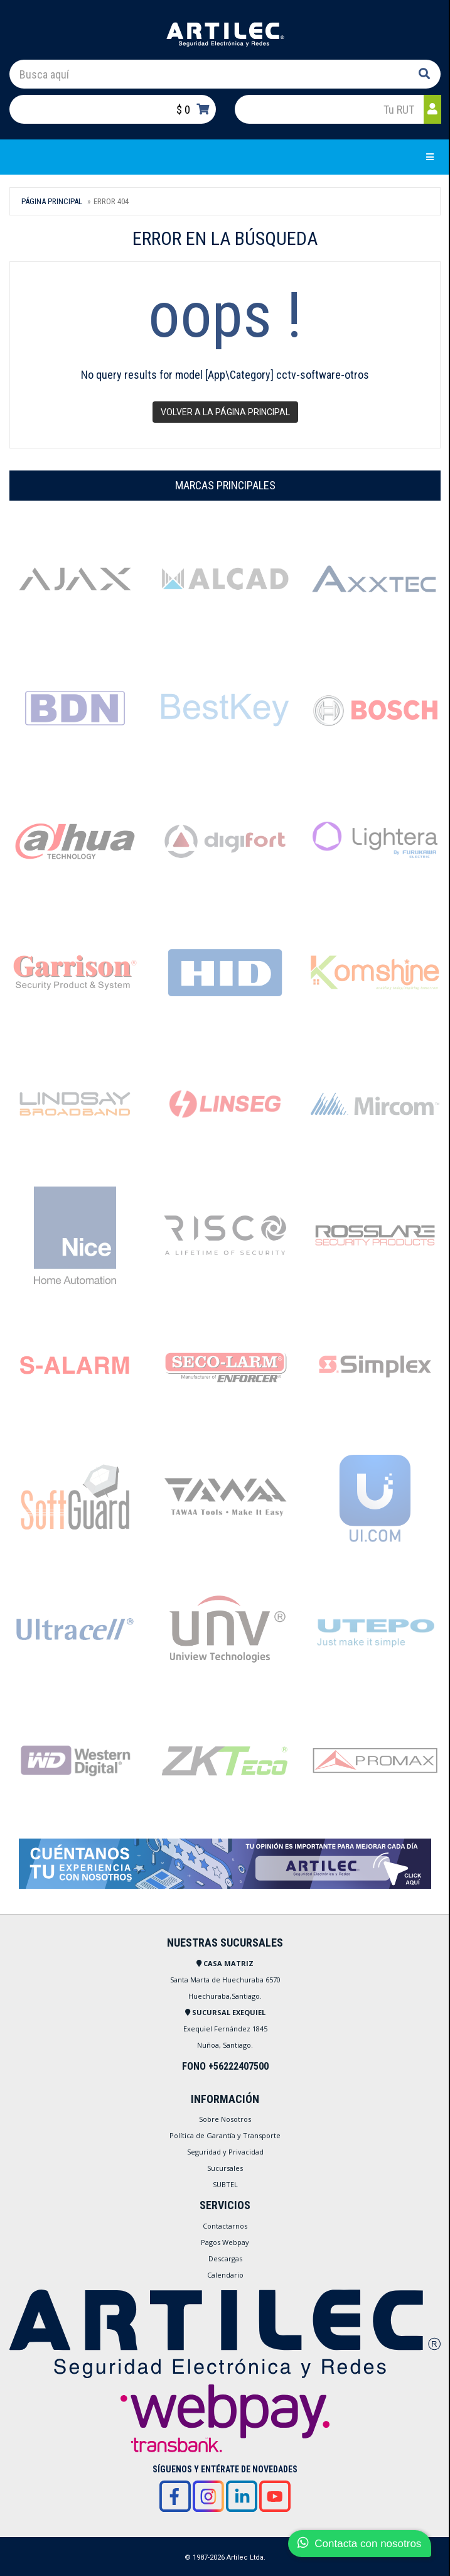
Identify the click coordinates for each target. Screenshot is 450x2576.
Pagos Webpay (225, 2242)
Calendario (225, 2275)
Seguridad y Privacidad (225, 2151)
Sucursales (225, 2168)
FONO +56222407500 (225, 2066)
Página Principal (51, 201)
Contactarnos (225, 2226)
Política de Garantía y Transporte (225, 2135)
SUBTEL (225, 2184)
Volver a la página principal (225, 412)
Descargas (225, 2258)
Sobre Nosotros (225, 2119)
